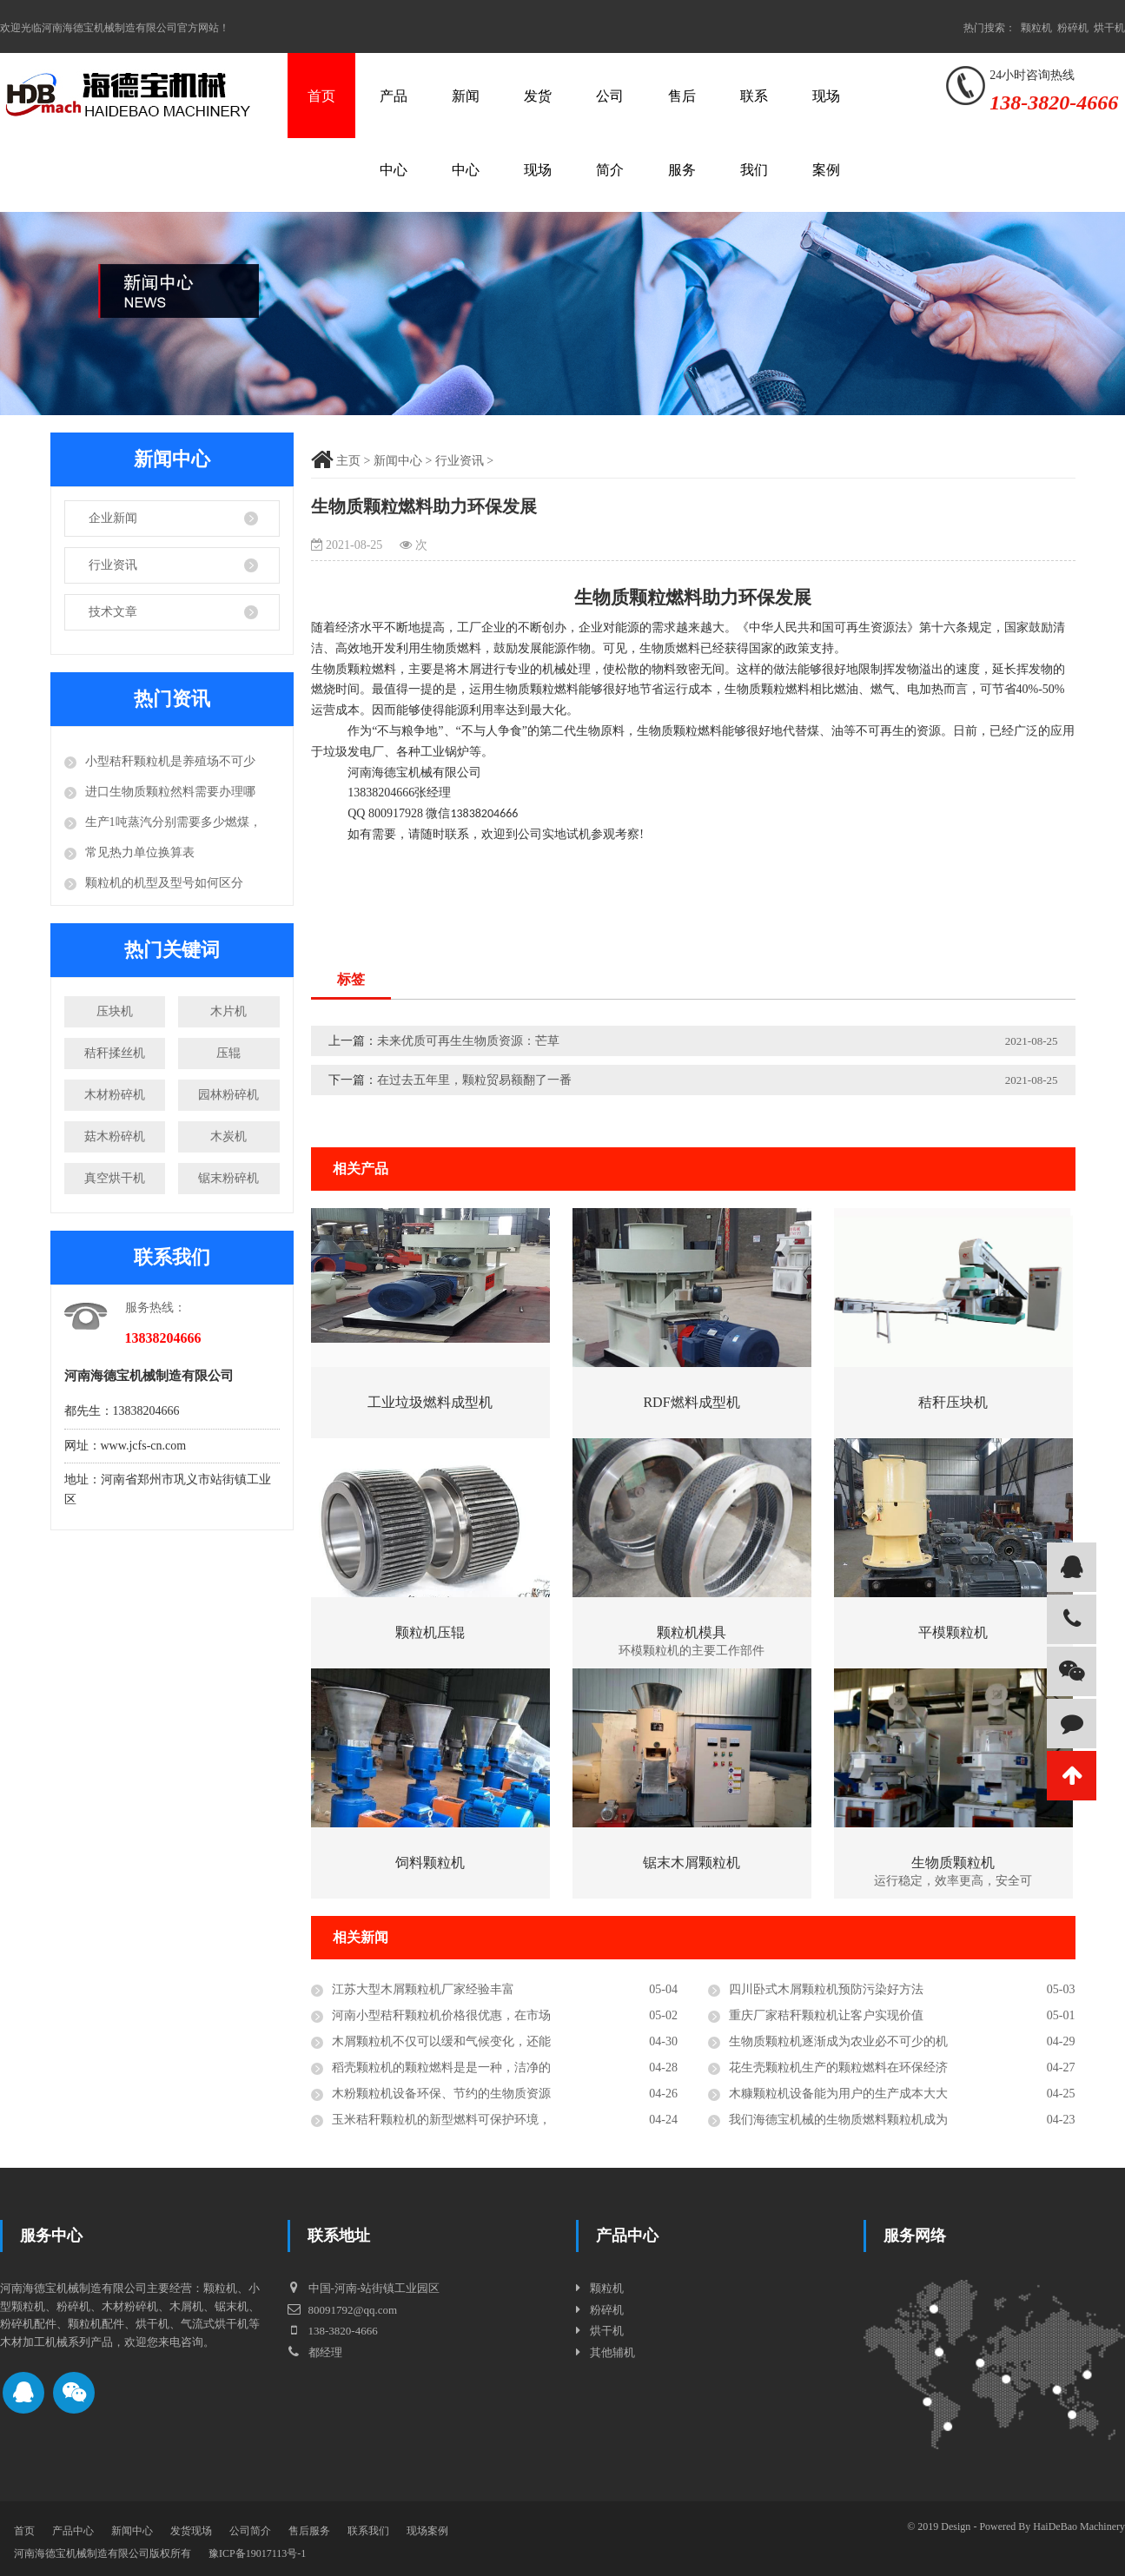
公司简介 (610, 133)
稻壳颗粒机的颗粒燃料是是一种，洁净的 (441, 2067)
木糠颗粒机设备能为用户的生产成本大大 (838, 2093)
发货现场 (538, 133)
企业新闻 (113, 518)
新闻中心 (466, 133)
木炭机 (228, 1136)
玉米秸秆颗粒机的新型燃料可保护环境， (441, 2119)
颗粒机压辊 (430, 1632)
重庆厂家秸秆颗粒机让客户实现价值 (826, 2015)
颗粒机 (1036, 28)
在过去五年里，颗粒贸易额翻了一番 (474, 1080)
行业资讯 (113, 564)
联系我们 (754, 133)
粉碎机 (1073, 28)
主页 (348, 460)
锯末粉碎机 (228, 1178)
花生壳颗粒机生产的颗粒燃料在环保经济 (838, 2067)
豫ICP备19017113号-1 (257, 2553)
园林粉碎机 (228, 1094)
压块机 (114, 1011)
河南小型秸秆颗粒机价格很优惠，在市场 (441, 2015)
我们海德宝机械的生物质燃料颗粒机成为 (838, 2119)
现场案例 (826, 133)
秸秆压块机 (953, 1402)
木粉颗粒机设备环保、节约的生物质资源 (441, 2093)
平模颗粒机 (953, 1632)
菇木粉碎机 (114, 1136)
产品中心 (393, 133)
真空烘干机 (114, 1178)
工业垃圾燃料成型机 (430, 1402)
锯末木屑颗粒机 (691, 1862)
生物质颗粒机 (953, 1862)
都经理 (314, 2352)
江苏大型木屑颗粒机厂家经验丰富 (423, 1989)
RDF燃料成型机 (691, 1402)
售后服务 (682, 133)
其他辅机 (612, 2352)
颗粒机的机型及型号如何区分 (164, 882)
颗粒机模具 (691, 1632)
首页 (321, 96)
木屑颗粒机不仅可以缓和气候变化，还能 (441, 2041)
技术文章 (113, 611)
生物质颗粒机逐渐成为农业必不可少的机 (838, 2041)
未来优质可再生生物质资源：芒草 (468, 1040)
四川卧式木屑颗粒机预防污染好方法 (826, 1989)
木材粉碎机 (114, 1094)
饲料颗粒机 (430, 1862)
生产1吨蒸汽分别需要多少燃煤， (173, 822)
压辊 (228, 1053)
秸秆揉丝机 (114, 1053)
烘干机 (1109, 28)
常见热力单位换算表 (140, 852)
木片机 (228, 1011)
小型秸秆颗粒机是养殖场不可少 (170, 761)
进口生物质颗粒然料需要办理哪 (170, 791)
